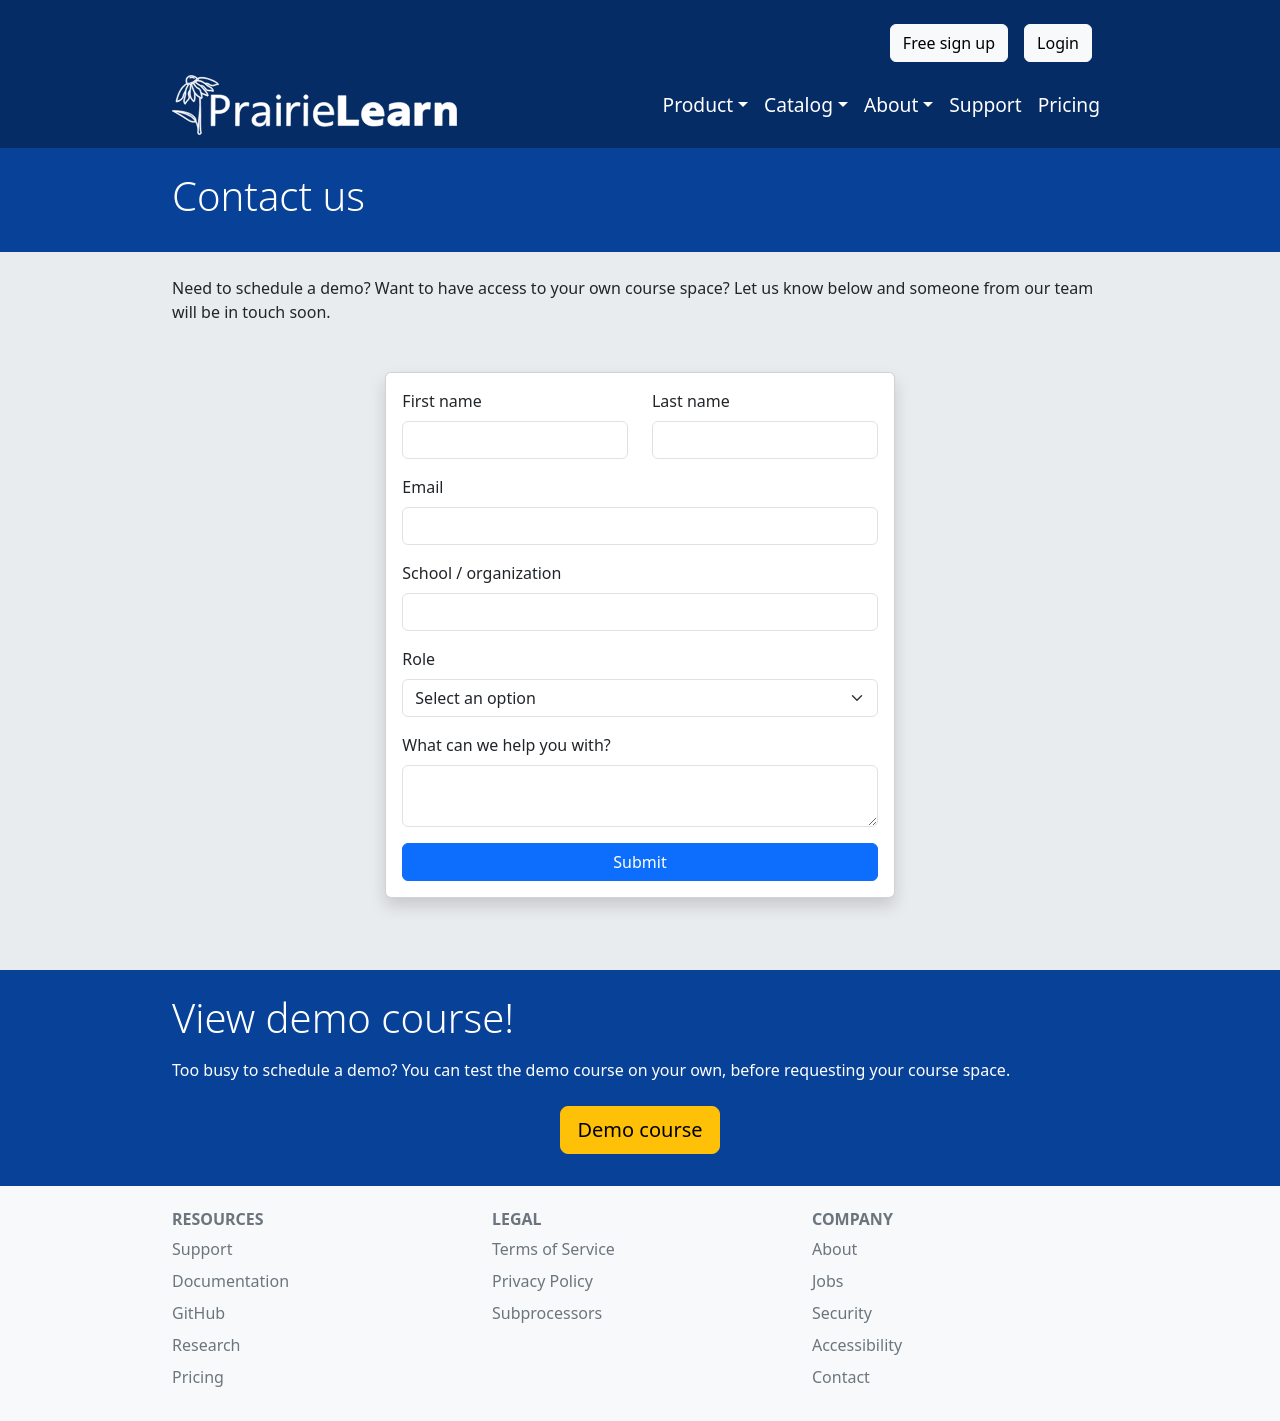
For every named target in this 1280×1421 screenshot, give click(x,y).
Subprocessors (547, 1313)
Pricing (1069, 104)
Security (842, 1313)
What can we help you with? (506, 745)
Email (422, 487)
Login (1058, 43)
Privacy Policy (542, 1281)
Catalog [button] (798, 104)
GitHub (198, 1313)
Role (418, 659)
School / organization (481, 573)
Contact (841, 1377)
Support (985, 104)
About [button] (891, 104)
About (834, 1249)
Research (206, 1345)
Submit (639, 862)
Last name (691, 401)
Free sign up (949, 43)
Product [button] (698, 104)
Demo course (639, 1129)
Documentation (230, 1281)
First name (442, 401)
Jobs (828, 1281)
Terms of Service (553, 1249)
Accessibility (857, 1345)
